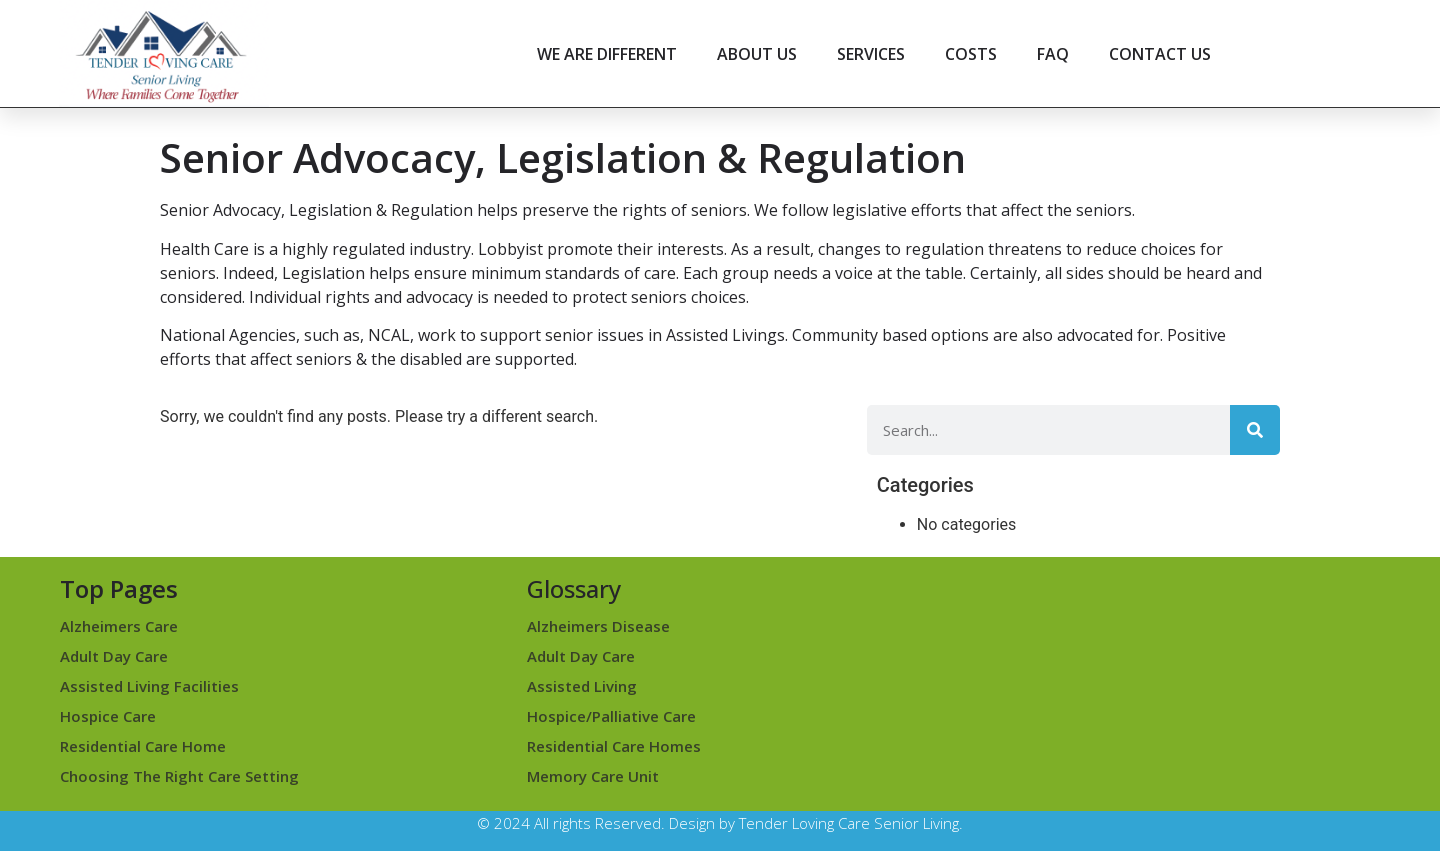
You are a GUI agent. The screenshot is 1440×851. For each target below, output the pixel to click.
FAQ (1053, 54)
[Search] (1255, 430)
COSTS (971, 54)
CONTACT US (1160, 54)
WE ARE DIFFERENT (607, 54)
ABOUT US (757, 54)
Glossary (574, 588)
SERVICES (871, 54)
